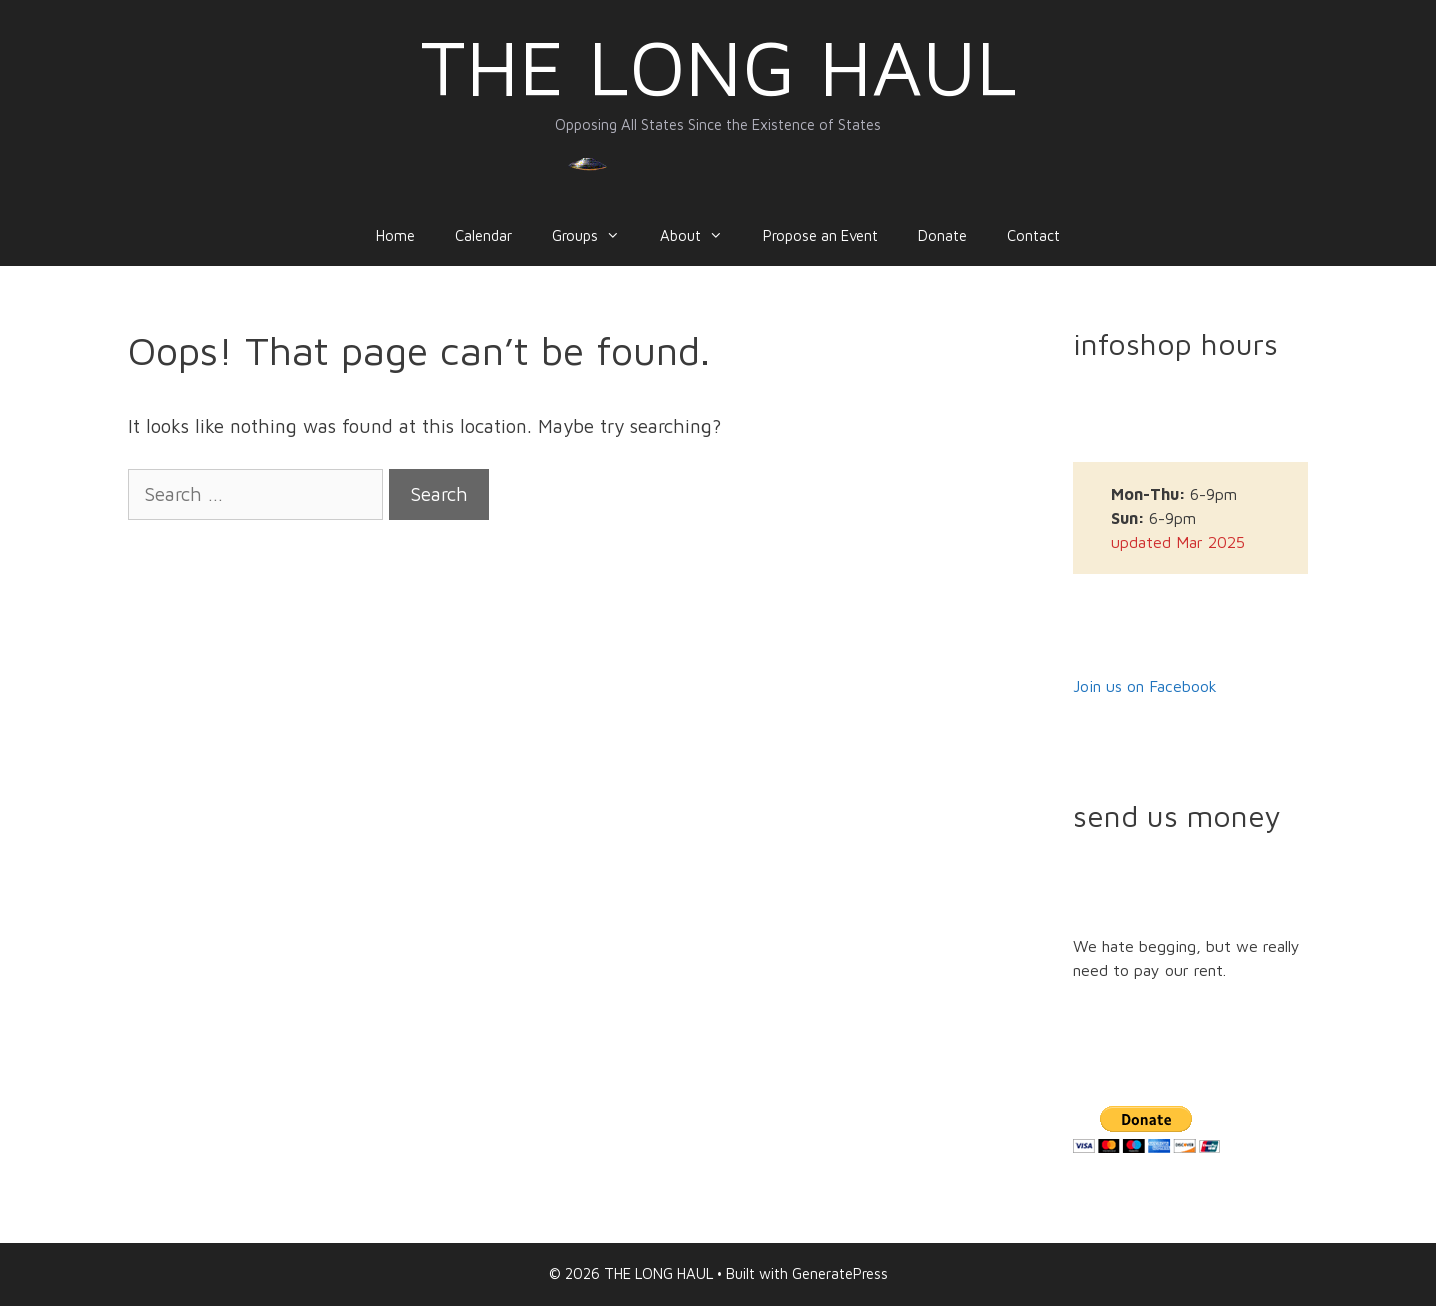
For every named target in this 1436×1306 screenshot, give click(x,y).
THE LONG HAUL (718, 66)
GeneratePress (840, 1273)
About (701, 236)
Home (395, 235)
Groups (596, 236)
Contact (1033, 235)
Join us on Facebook (1145, 686)
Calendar (483, 235)
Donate (942, 235)
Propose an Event (820, 235)
